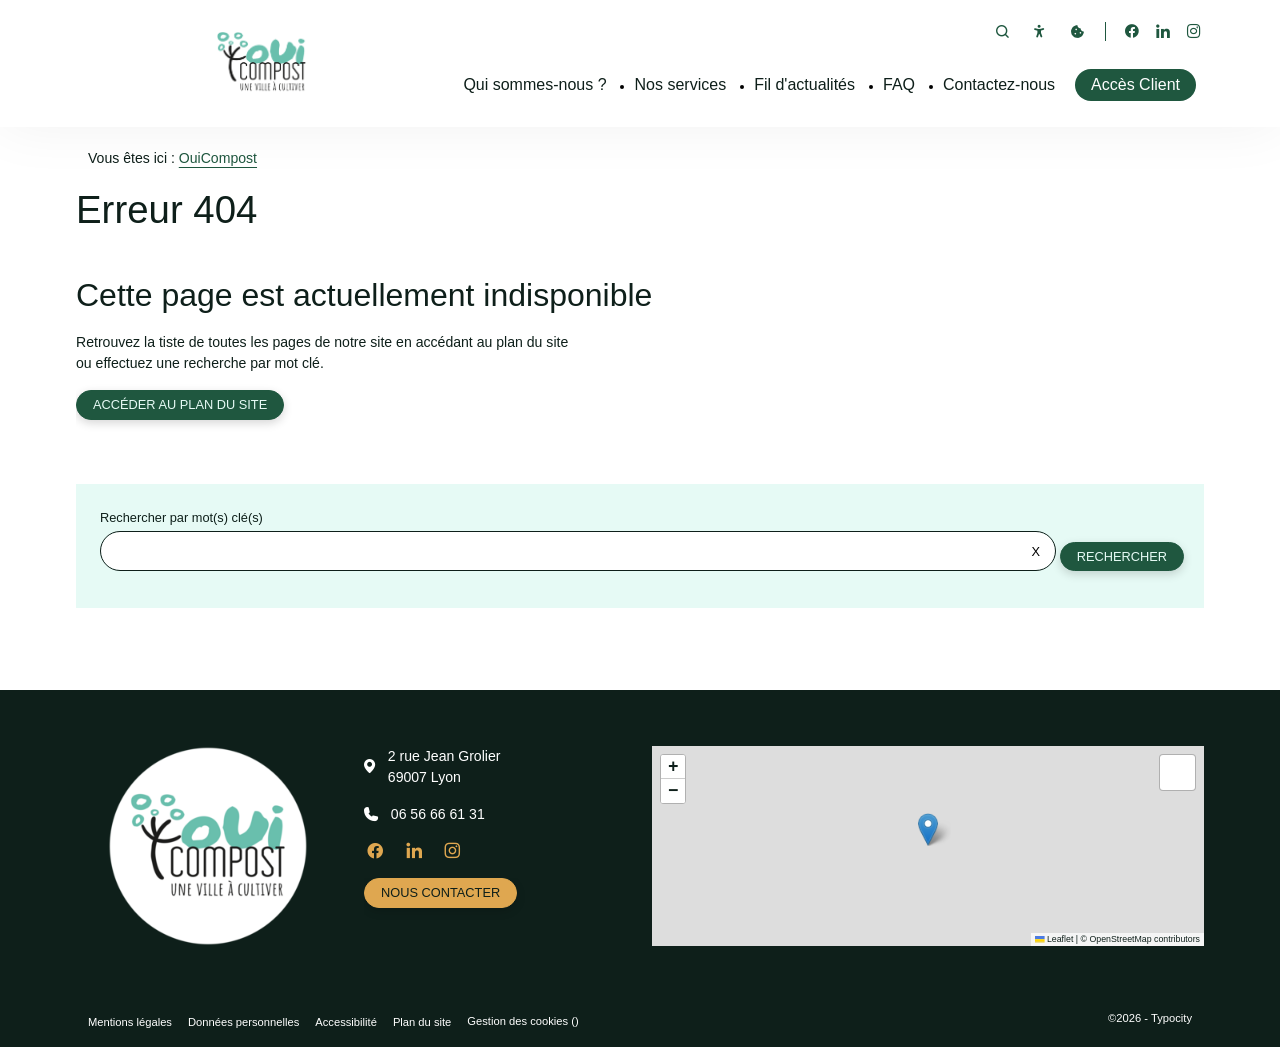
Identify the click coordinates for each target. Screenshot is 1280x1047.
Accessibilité (346, 1022)
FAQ (899, 84)
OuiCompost (218, 158)
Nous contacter (441, 893)
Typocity (1171, 1018)
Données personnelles (243, 1022)
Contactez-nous (999, 84)
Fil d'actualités (804, 84)
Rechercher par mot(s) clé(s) (181, 519)
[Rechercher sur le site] (577, 553)
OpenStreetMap (1120, 939)
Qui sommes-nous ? (534, 84)
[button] (928, 829)
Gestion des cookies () (522, 1021)
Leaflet (1054, 939)
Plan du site (422, 1022)
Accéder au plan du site (181, 405)
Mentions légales (130, 1022)
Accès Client (1135, 84)
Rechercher (1121, 557)
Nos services (681, 84)
